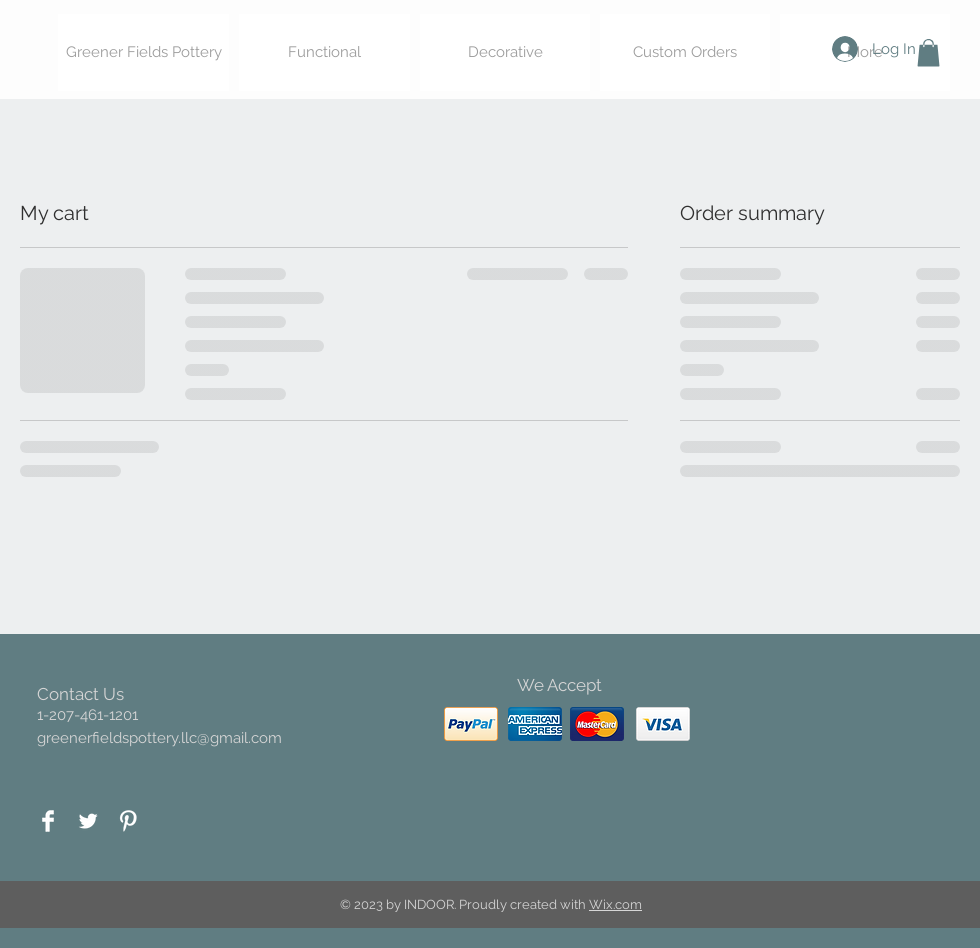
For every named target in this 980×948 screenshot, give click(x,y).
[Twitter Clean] (88, 821)
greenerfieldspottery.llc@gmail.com (159, 738)
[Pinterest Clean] (128, 821)
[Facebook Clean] (48, 821)
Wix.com (615, 904)
